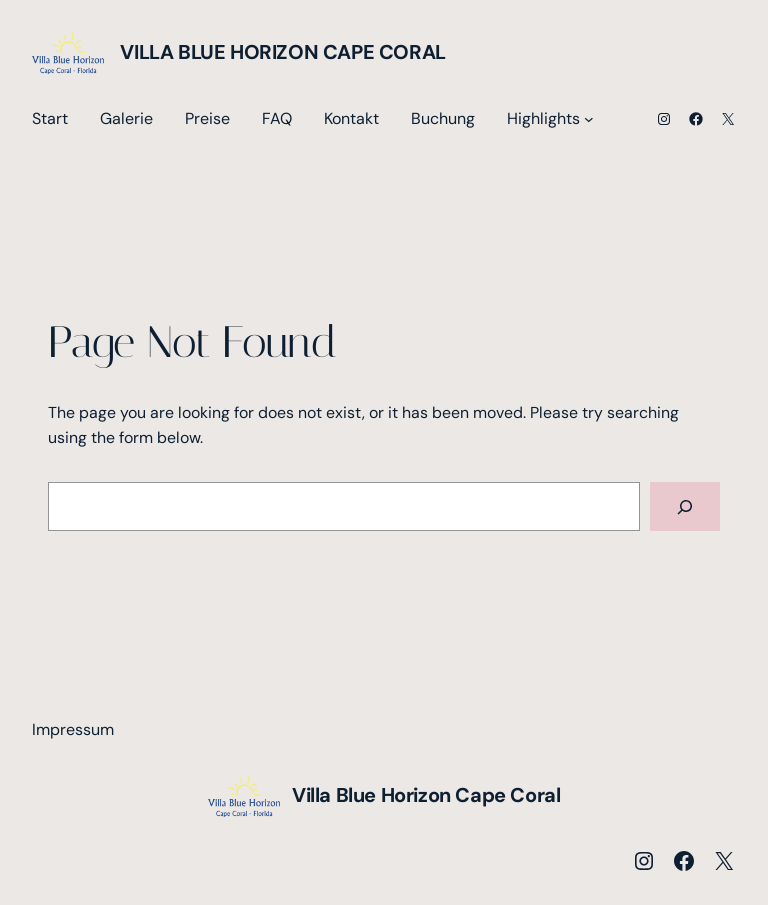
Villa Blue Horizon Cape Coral (282, 52)
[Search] (685, 506)
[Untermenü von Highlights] (589, 119)
